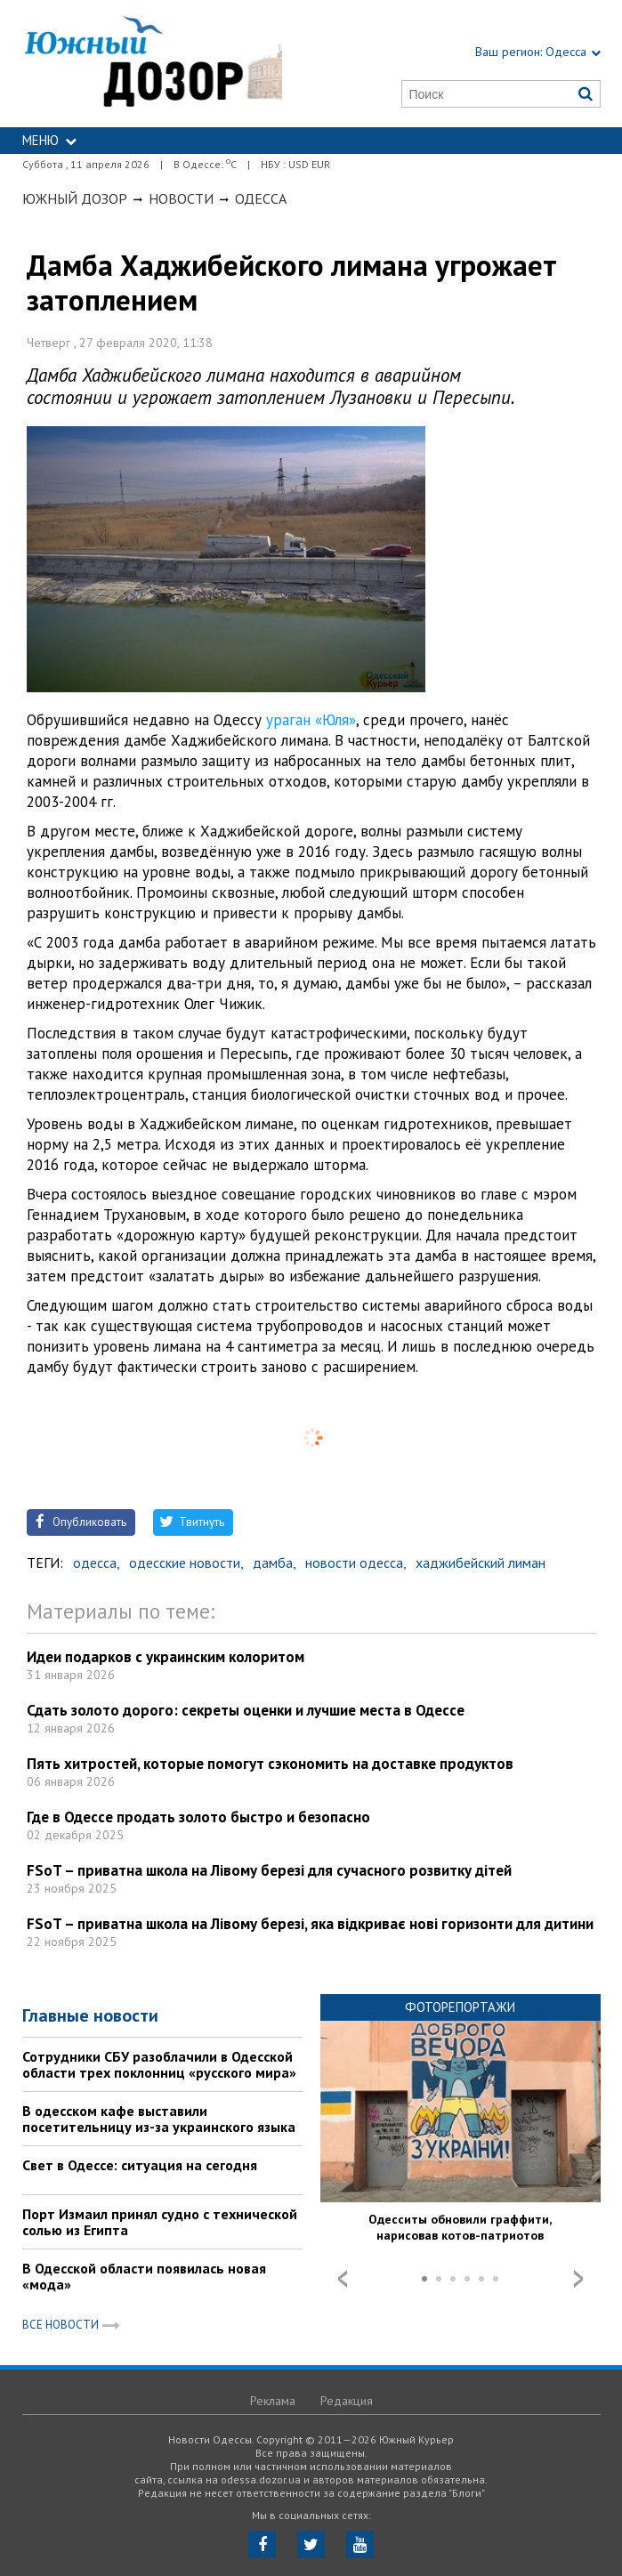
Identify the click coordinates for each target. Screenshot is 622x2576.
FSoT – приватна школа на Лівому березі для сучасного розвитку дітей (269, 1870)
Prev (342, 2279)
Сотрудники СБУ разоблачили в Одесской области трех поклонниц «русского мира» (159, 2064)
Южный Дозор (74, 198)
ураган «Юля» (311, 720)
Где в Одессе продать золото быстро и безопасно (198, 1817)
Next (578, 2279)
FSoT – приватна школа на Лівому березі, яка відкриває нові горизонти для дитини (310, 1924)
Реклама (272, 2401)
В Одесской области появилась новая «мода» (144, 2276)
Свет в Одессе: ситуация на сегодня (139, 2165)
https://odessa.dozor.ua (152, 63)
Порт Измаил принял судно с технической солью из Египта (159, 2222)
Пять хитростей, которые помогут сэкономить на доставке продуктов (270, 1763)
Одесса (261, 198)
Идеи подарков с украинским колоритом (165, 1657)
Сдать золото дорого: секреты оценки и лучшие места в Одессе (245, 1710)
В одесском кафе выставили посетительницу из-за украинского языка (158, 2119)
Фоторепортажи (460, 2007)
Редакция (346, 2401)
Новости (181, 198)
